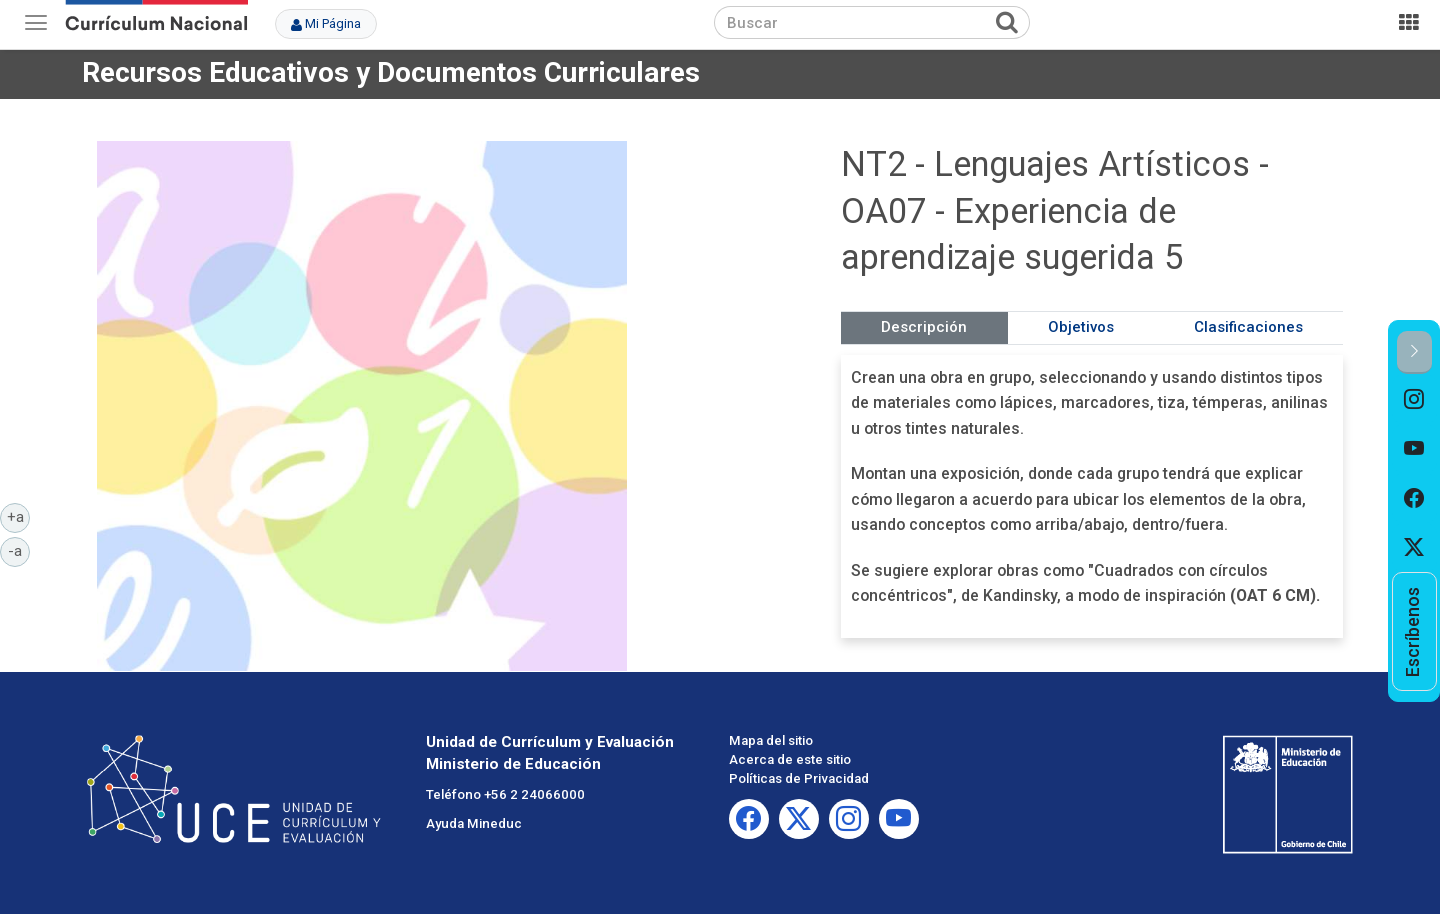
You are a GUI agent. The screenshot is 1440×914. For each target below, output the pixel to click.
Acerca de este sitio (790, 759)
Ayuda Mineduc (474, 823)
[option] (1414, 399)
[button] (1414, 352)
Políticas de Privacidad (799, 778)
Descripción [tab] (924, 327)
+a (19, 516)
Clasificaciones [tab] (1248, 327)
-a (19, 550)
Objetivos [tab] (1081, 327)
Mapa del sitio (771, 740)
